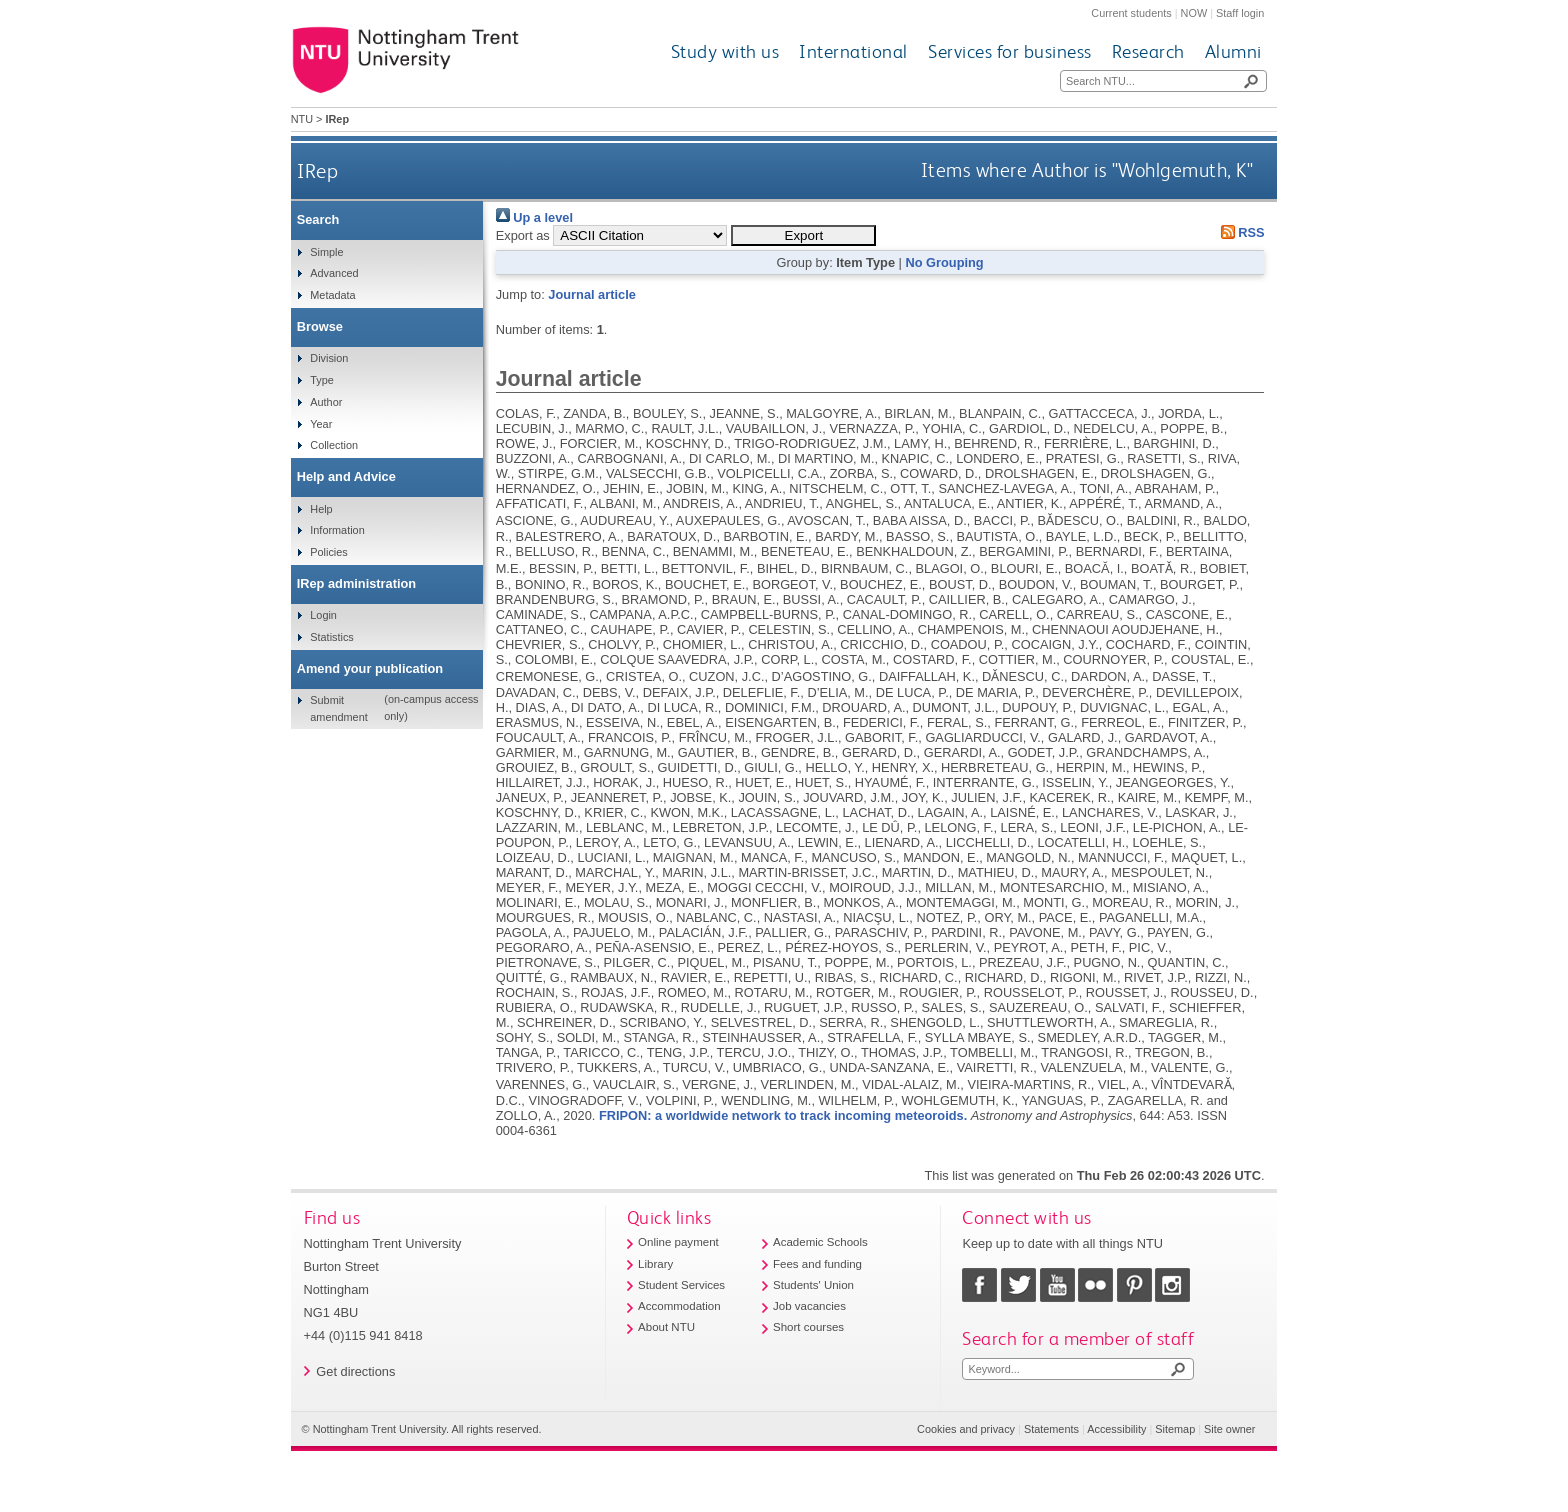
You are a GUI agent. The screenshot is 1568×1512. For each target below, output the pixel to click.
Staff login (1240, 13)
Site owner (1229, 1429)
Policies (328, 552)
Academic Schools (820, 1242)
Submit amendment (338, 708)
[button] (803, 235)
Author (326, 402)
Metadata (332, 295)
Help (321, 509)
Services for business (1010, 51)
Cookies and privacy (966, 1429)
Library (655, 1264)
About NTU (666, 1327)
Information (337, 530)
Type (322, 380)
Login (323, 615)
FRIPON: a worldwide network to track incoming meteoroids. (783, 1115)
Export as (523, 235)
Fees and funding (817, 1264)
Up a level (534, 217)
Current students (1131, 13)
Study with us (725, 51)
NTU (302, 119)
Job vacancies (809, 1306)
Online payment (678, 1242)
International (853, 51)
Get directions (355, 1371)
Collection (334, 445)
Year (321, 424)
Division (329, 358)
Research (1148, 51)
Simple (326, 252)
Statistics (332, 637)
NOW (1194, 13)
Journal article (591, 294)
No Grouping (944, 262)
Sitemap (1175, 1429)
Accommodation (679, 1306)
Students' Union (813, 1285)
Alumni (1233, 51)
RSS (1239, 232)
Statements (1051, 1429)
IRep (317, 170)
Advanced (334, 273)
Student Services (681, 1285)
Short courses (808, 1327)
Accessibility (1116, 1429)
